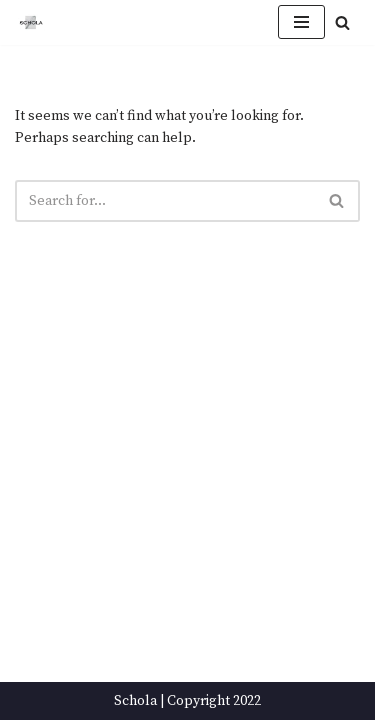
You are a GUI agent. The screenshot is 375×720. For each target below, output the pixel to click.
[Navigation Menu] (301, 22)
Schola (135, 701)
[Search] (342, 22)
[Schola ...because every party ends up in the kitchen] (31, 22)
